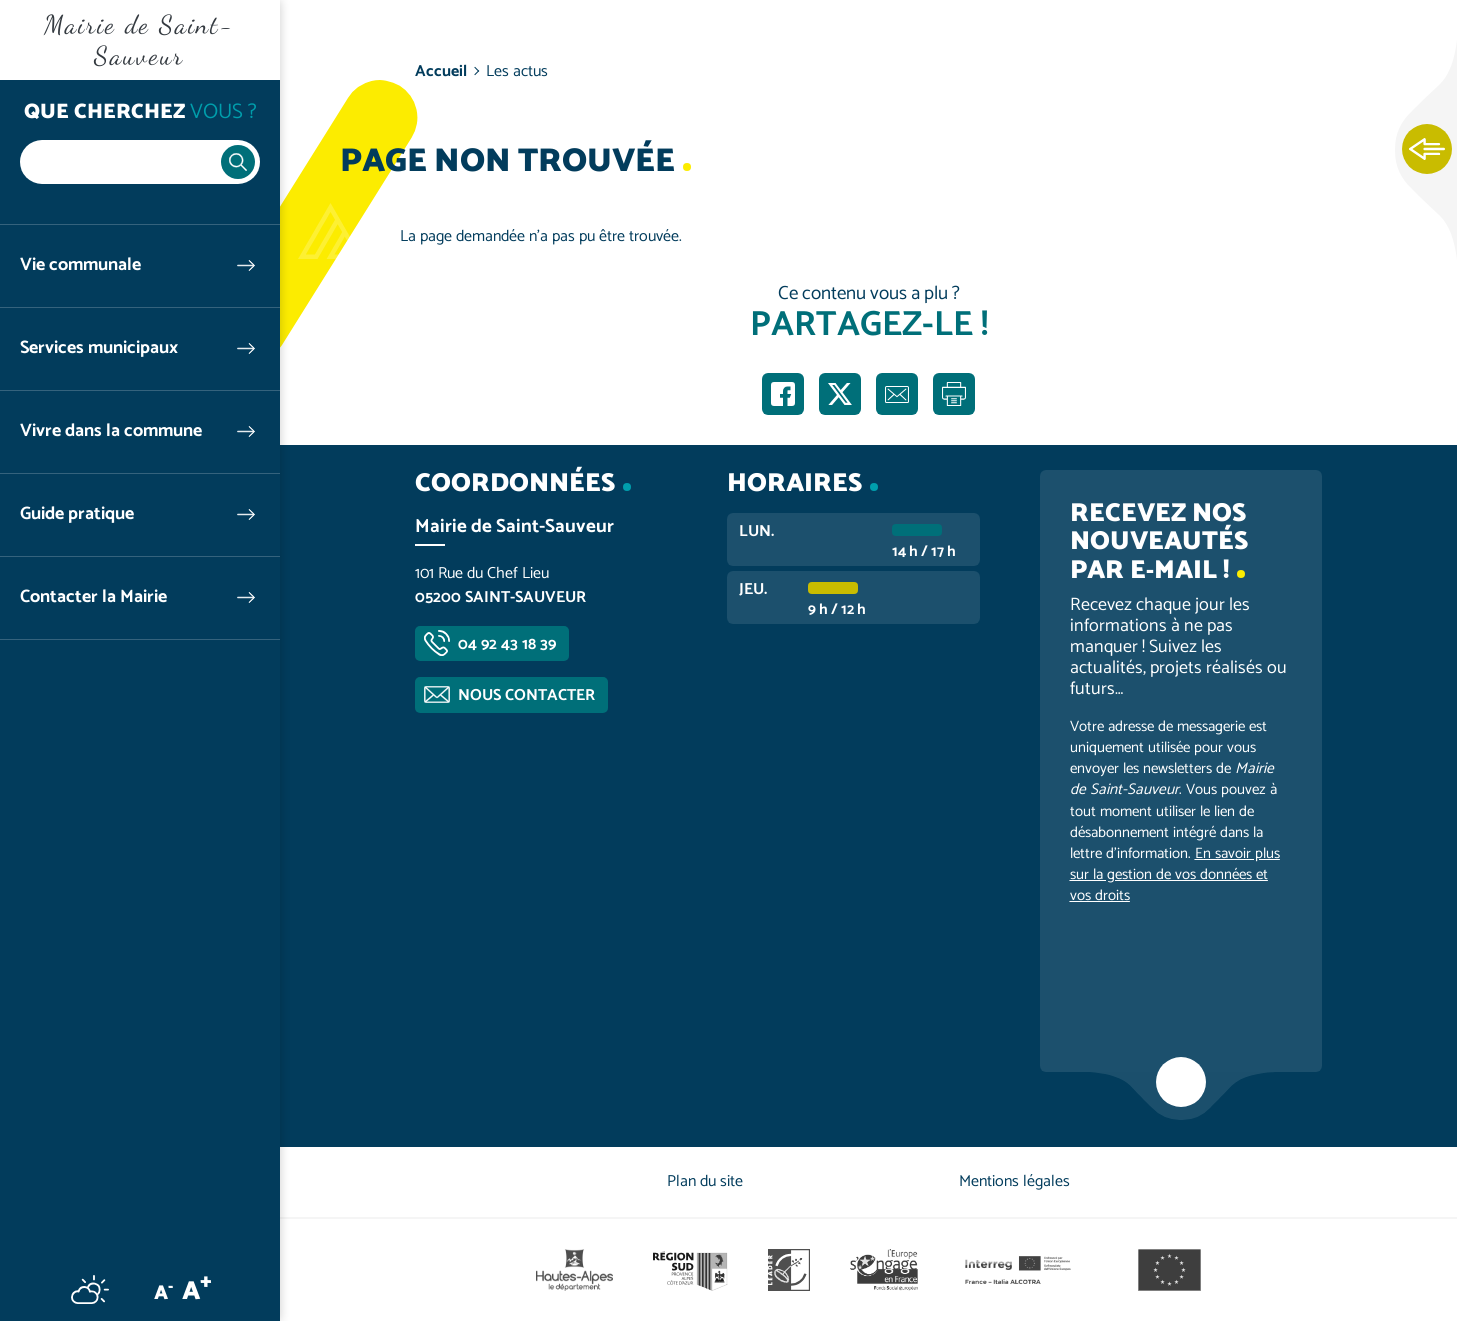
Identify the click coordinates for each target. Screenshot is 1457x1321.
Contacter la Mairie (93, 597)
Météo (90, 1289)
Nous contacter (526, 695)
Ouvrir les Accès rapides (1427, 150)
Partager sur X (840, 394)
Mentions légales (1014, 1181)
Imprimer (954, 394)
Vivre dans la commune (111, 431)
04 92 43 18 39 (507, 644)
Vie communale (80, 265)
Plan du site (705, 1181)
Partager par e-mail (897, 394)
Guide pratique (77, 514)
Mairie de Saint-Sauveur (139, 40)
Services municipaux (99, 348)
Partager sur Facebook (783, 394)
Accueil (441, 71)
